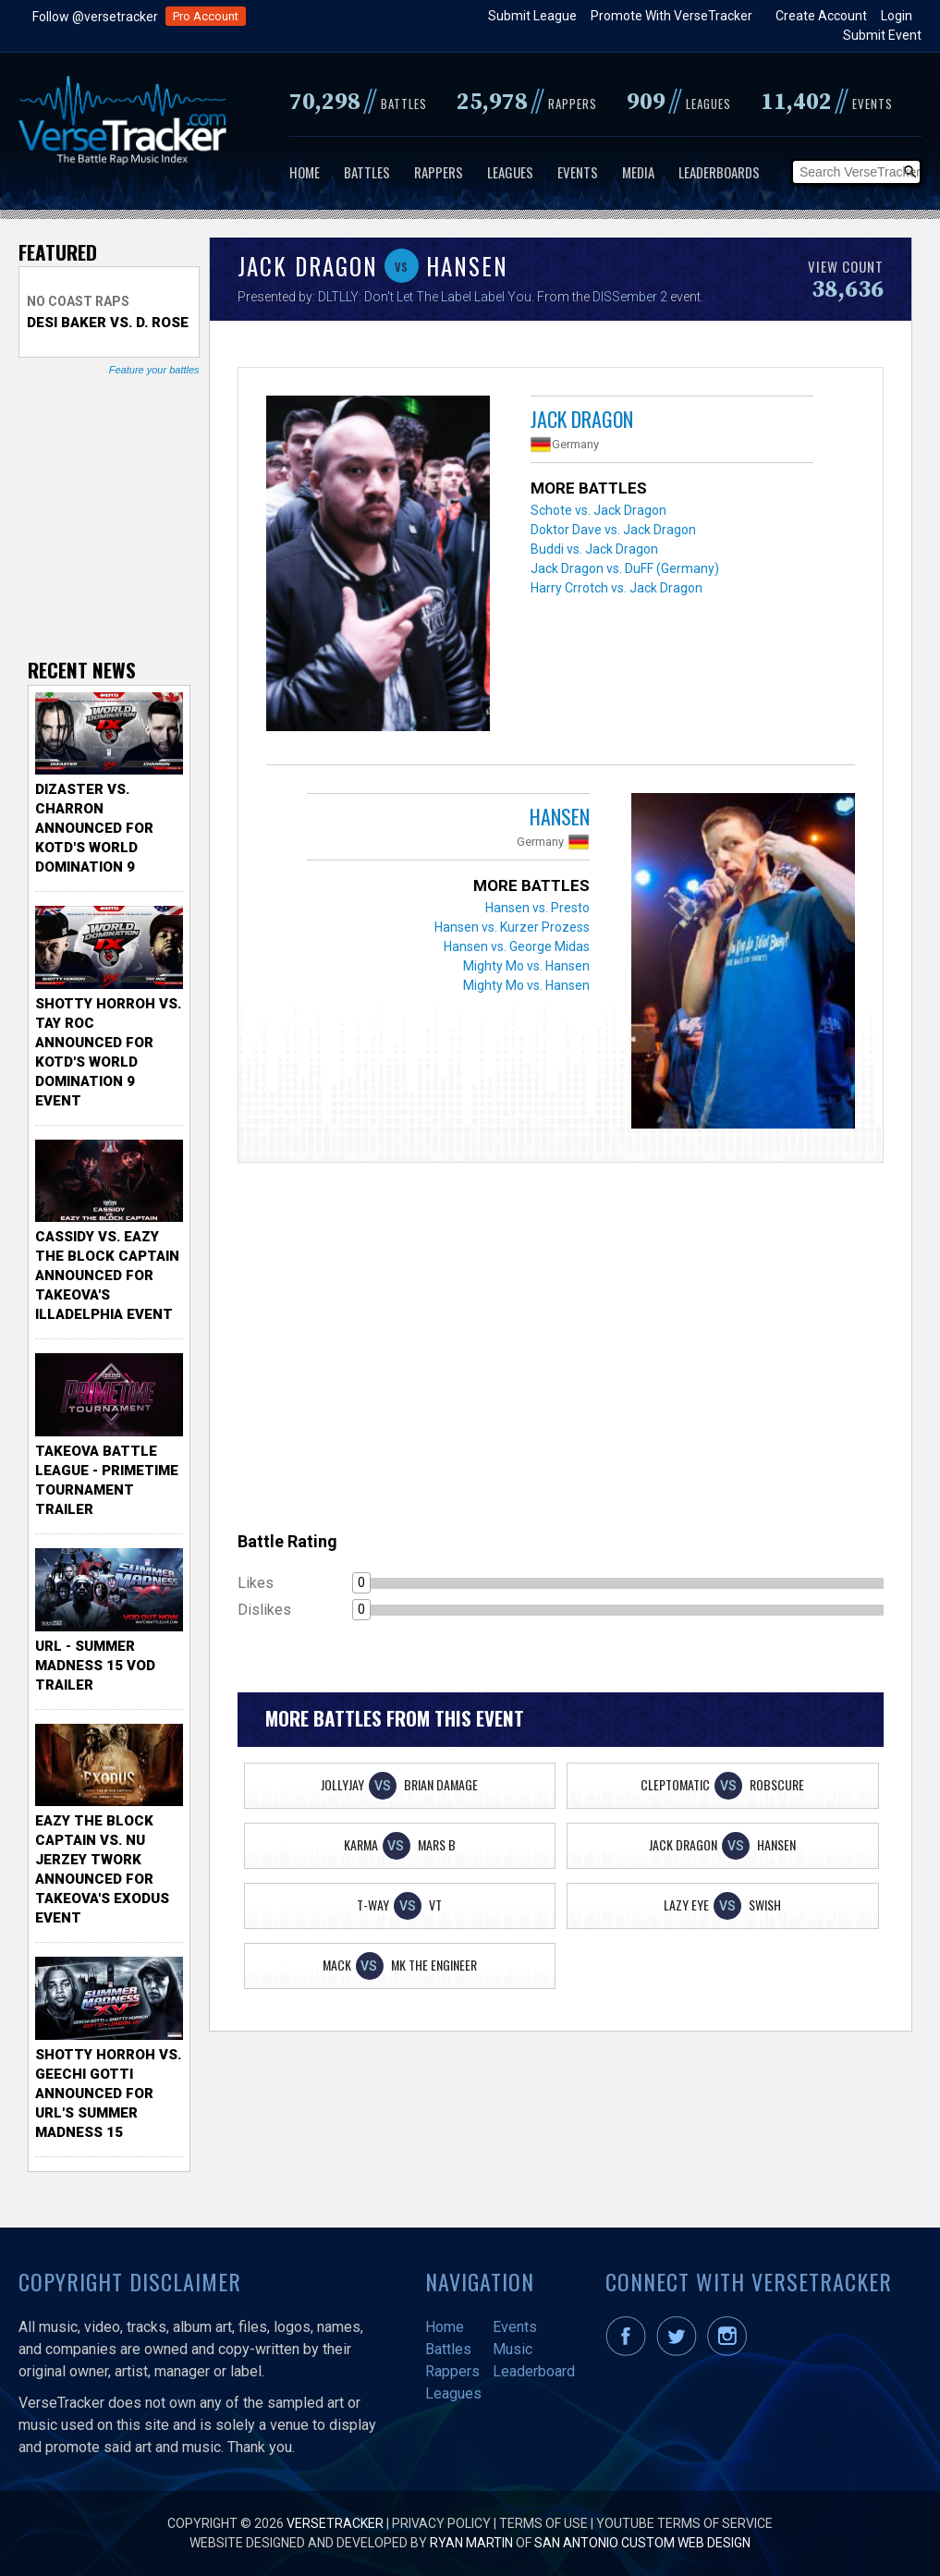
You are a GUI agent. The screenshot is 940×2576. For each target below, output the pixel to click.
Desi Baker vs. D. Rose (108, 322)
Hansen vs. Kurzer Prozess (512, 927)
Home (304, 172)
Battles (367, 172)
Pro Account (205, 16)
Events (577, 172)
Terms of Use (543, 2523)
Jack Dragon (582, 418)
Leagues (510, 172)
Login (896, 15)
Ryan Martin (471, 2542)
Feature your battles (154, 369)
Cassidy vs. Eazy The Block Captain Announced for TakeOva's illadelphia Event (107, 1275)
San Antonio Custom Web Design (642, 2542)
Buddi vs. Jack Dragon (594, 549)
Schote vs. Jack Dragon (598, 510)
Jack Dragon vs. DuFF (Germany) (625, 568)
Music (512, 2349)
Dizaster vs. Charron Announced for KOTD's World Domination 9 (94, 828)
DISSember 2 (629, 296)
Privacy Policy (441, 2523)
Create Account (821, 15)
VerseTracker (335, 2523)
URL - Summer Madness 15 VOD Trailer (95, 1665)
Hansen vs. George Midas (517, 946)
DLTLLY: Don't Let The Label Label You (424, 296)
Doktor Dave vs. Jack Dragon (613, 529)
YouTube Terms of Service (684, 2523)
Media (638, 172)
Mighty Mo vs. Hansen (526, 965)
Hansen (560, 816)
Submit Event (882, 35)
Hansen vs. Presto (537, 907)
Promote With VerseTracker (671, 15)
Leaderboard (534, 2371)
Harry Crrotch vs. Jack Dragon (616, 587)
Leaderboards (719, 172)
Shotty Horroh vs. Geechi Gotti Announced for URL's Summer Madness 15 (108, 2093)
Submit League (532, 15)
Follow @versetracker (95, 16)
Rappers (438, 172)
